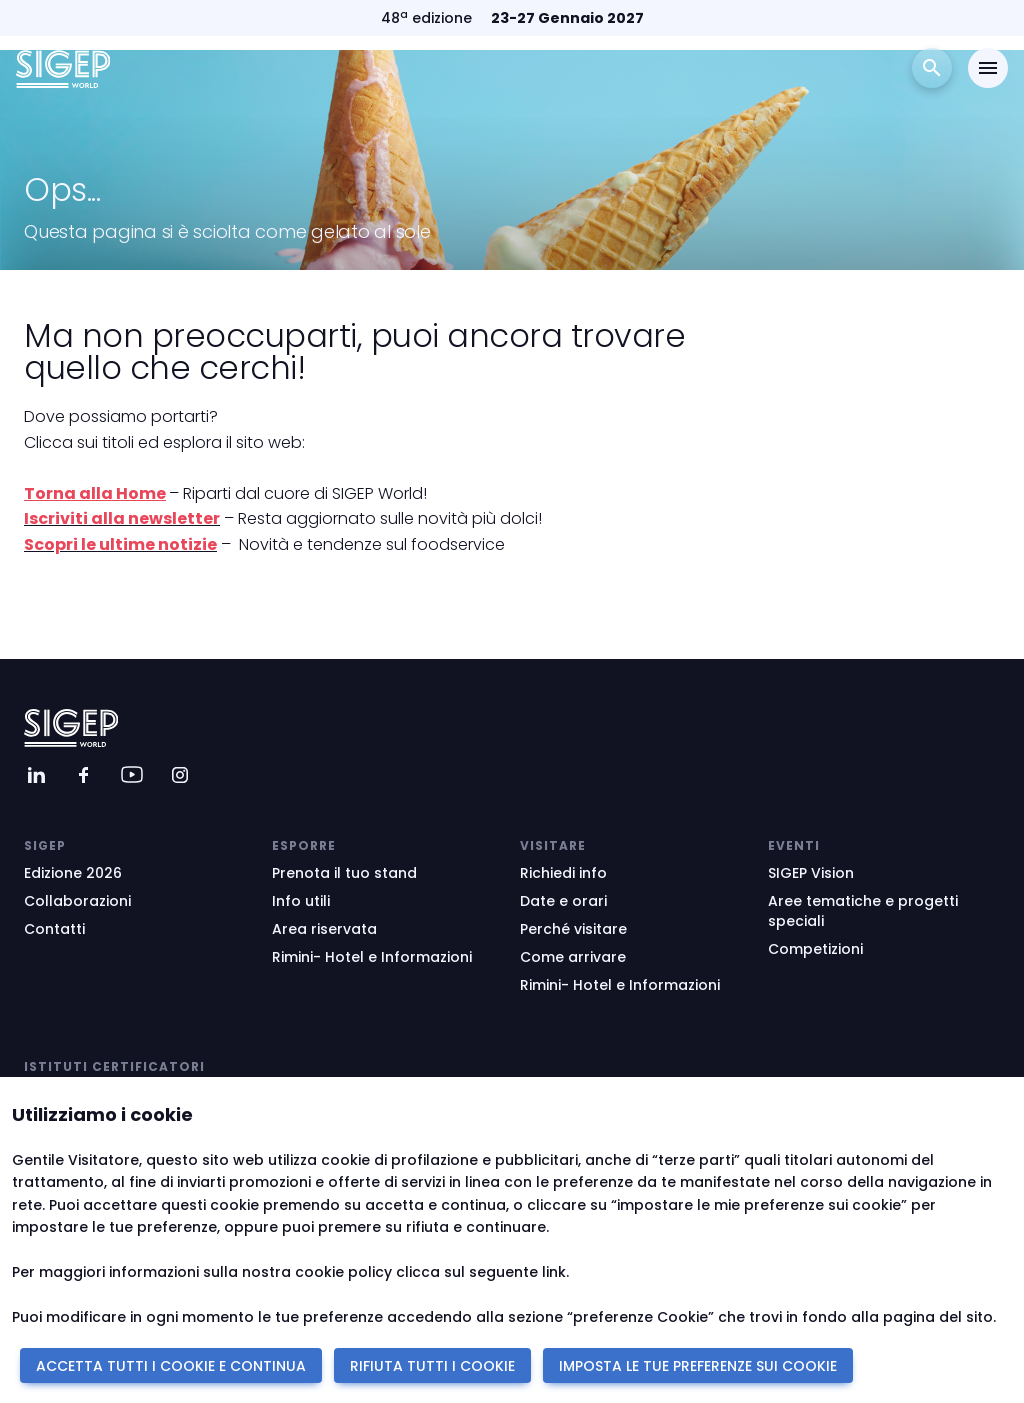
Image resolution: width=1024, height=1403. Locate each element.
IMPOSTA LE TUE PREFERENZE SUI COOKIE (698, 1366)
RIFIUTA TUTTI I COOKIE (432, 1366)
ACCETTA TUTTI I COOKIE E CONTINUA (171, 1366)
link (554, 1272)
